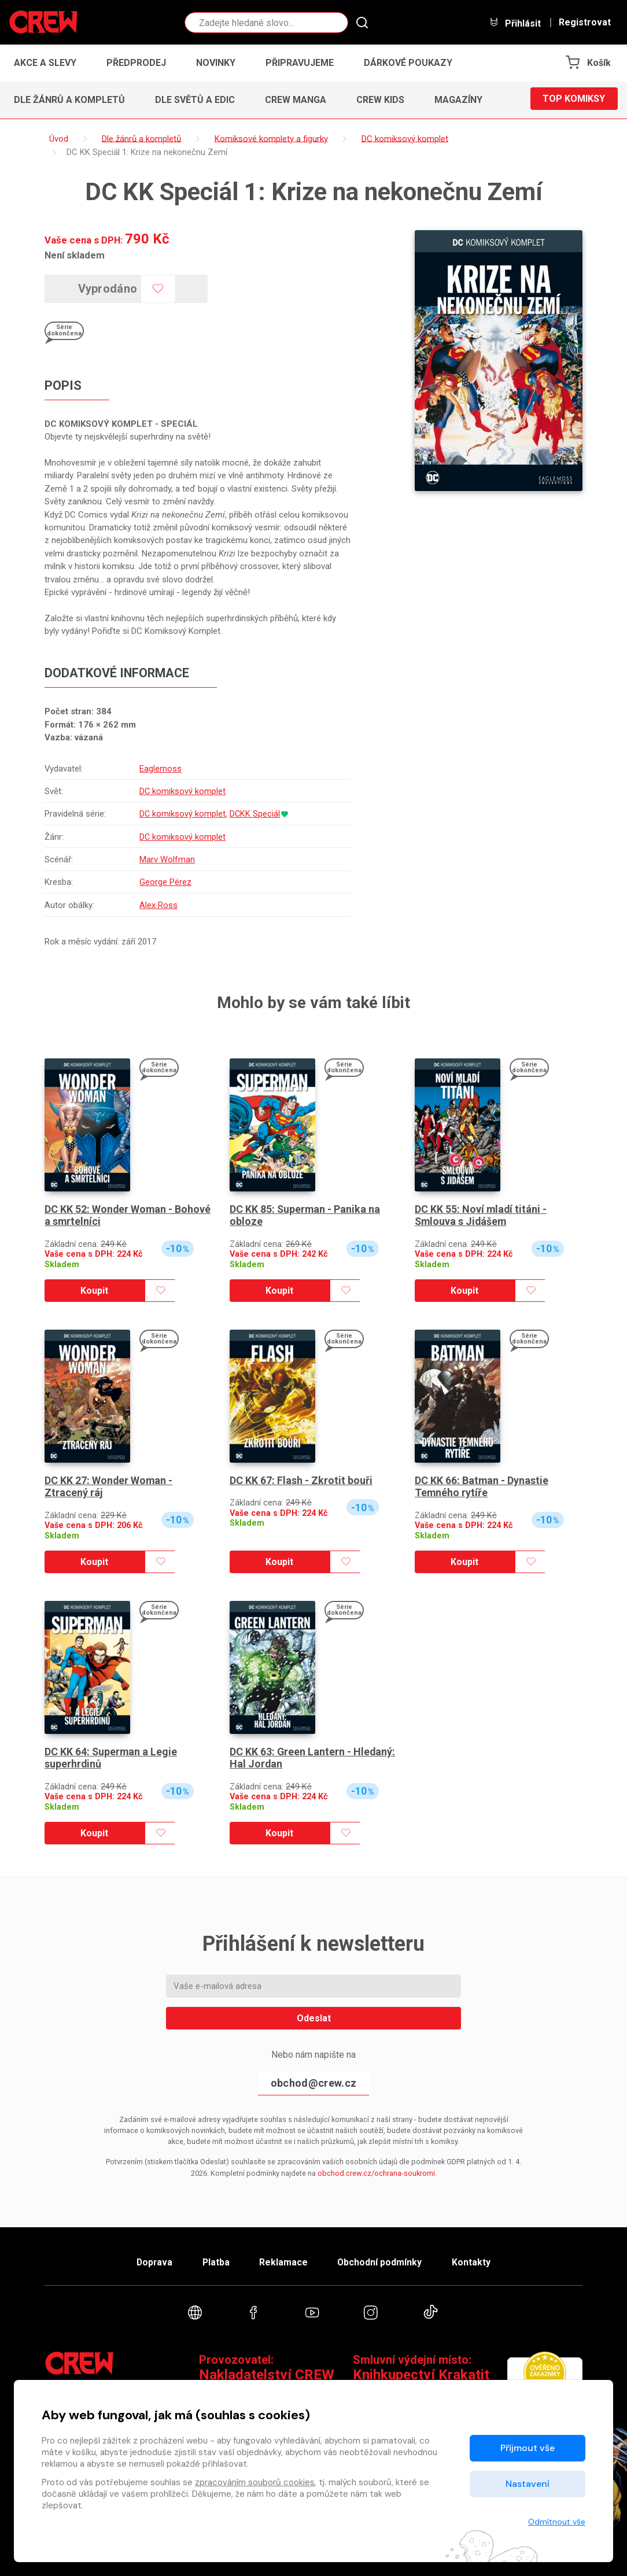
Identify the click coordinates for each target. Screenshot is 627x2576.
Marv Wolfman (167, 859)
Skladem (62, 1264)
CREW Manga (295, 99)
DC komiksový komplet (182, 791)
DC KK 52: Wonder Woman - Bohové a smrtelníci (128, 1215)
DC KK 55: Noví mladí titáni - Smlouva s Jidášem (481, 1215)
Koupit (94, 1290)
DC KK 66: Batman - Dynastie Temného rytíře (482, 1486)
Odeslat (314, 2018)
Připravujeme (299, 62)
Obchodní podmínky (382, 2260)
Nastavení (527, 2484)
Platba (214, 2260)
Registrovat (585, 22)
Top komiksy (574, 99)
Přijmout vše (527, 2448)
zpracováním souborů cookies (255, 2482)
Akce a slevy (45, 62)
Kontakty (476, 2260)
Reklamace (284, 2260)
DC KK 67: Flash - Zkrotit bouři (301, 1480)
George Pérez (165, 882)
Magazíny (458, 99)
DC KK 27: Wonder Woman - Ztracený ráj (109, 1486)
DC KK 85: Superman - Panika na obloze (305, 1215)
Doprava (149, 2260)
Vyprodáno (110, 289)
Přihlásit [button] (514, 22)
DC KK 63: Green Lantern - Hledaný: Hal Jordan (313, 1757)
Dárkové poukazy (408, 62)
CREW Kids (380, 99)
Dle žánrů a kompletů (69, 99)
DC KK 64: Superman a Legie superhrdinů (111, 1757)
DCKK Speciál (255, 814)
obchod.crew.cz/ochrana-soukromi (376, 2173)
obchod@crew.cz (313, 2083)
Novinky (215, 62)
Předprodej (136, 62)
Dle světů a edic (195, 99)
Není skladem (75, 255)
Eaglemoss (160, 768)
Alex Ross (158, 905)
